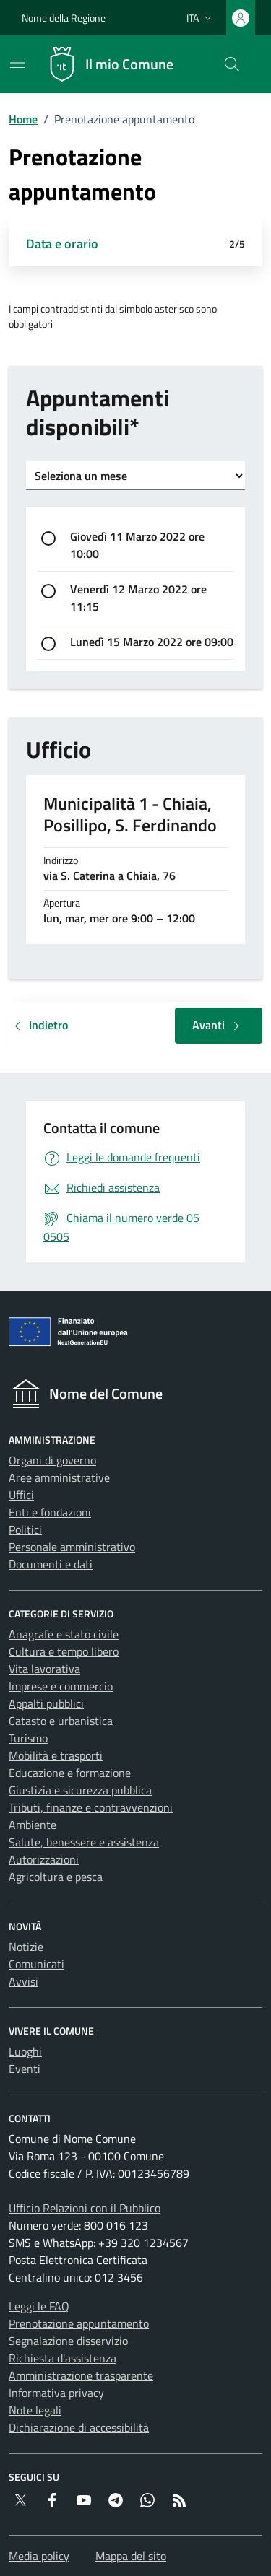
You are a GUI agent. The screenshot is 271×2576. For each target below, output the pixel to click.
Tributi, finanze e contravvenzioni (91, 1807)
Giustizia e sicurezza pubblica (80, 1790)
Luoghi (25, 2051)
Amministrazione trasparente (81, 2375)
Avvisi (23, 1981)
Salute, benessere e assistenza (84, 1842)
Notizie (26, 1946)
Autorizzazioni (44, 1859)
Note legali (35, 2410)
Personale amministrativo (72, 1546)
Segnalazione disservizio (68, 2340)
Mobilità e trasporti (56, 1755)
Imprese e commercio (61, 1686)
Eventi (24, 2068)
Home (23, 119)
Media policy (39, 2555)
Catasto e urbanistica (61, 1720)
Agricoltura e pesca (56, 1876)
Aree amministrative (59, 1477)
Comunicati (36, 1964)
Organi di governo (52, 1460)
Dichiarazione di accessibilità (79, 2427)
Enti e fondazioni (50, 1512)
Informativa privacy (56, 2392)
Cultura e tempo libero (64, 1651)
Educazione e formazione (70, 1772)
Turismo (28, 1738)
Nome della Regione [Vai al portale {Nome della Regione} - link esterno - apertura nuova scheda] (64, 17)
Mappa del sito (130, 2555)
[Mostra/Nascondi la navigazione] (17, 62)
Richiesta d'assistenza (62, 2358)
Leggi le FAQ (39, 2306)
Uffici (21, 1494)
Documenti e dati (51, 1564)
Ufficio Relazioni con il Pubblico (84, 2208)
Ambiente (32, 1824)
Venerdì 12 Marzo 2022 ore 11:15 (138, 597)
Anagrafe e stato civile (64, 1634)
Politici (25, 1529)
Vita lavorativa (44, 1668)
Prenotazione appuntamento (79, 2323)
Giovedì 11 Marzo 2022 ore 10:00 (137, 545)
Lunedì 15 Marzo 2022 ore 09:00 (151, 641)
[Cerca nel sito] (232, 64)
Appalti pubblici (46, 1703)
